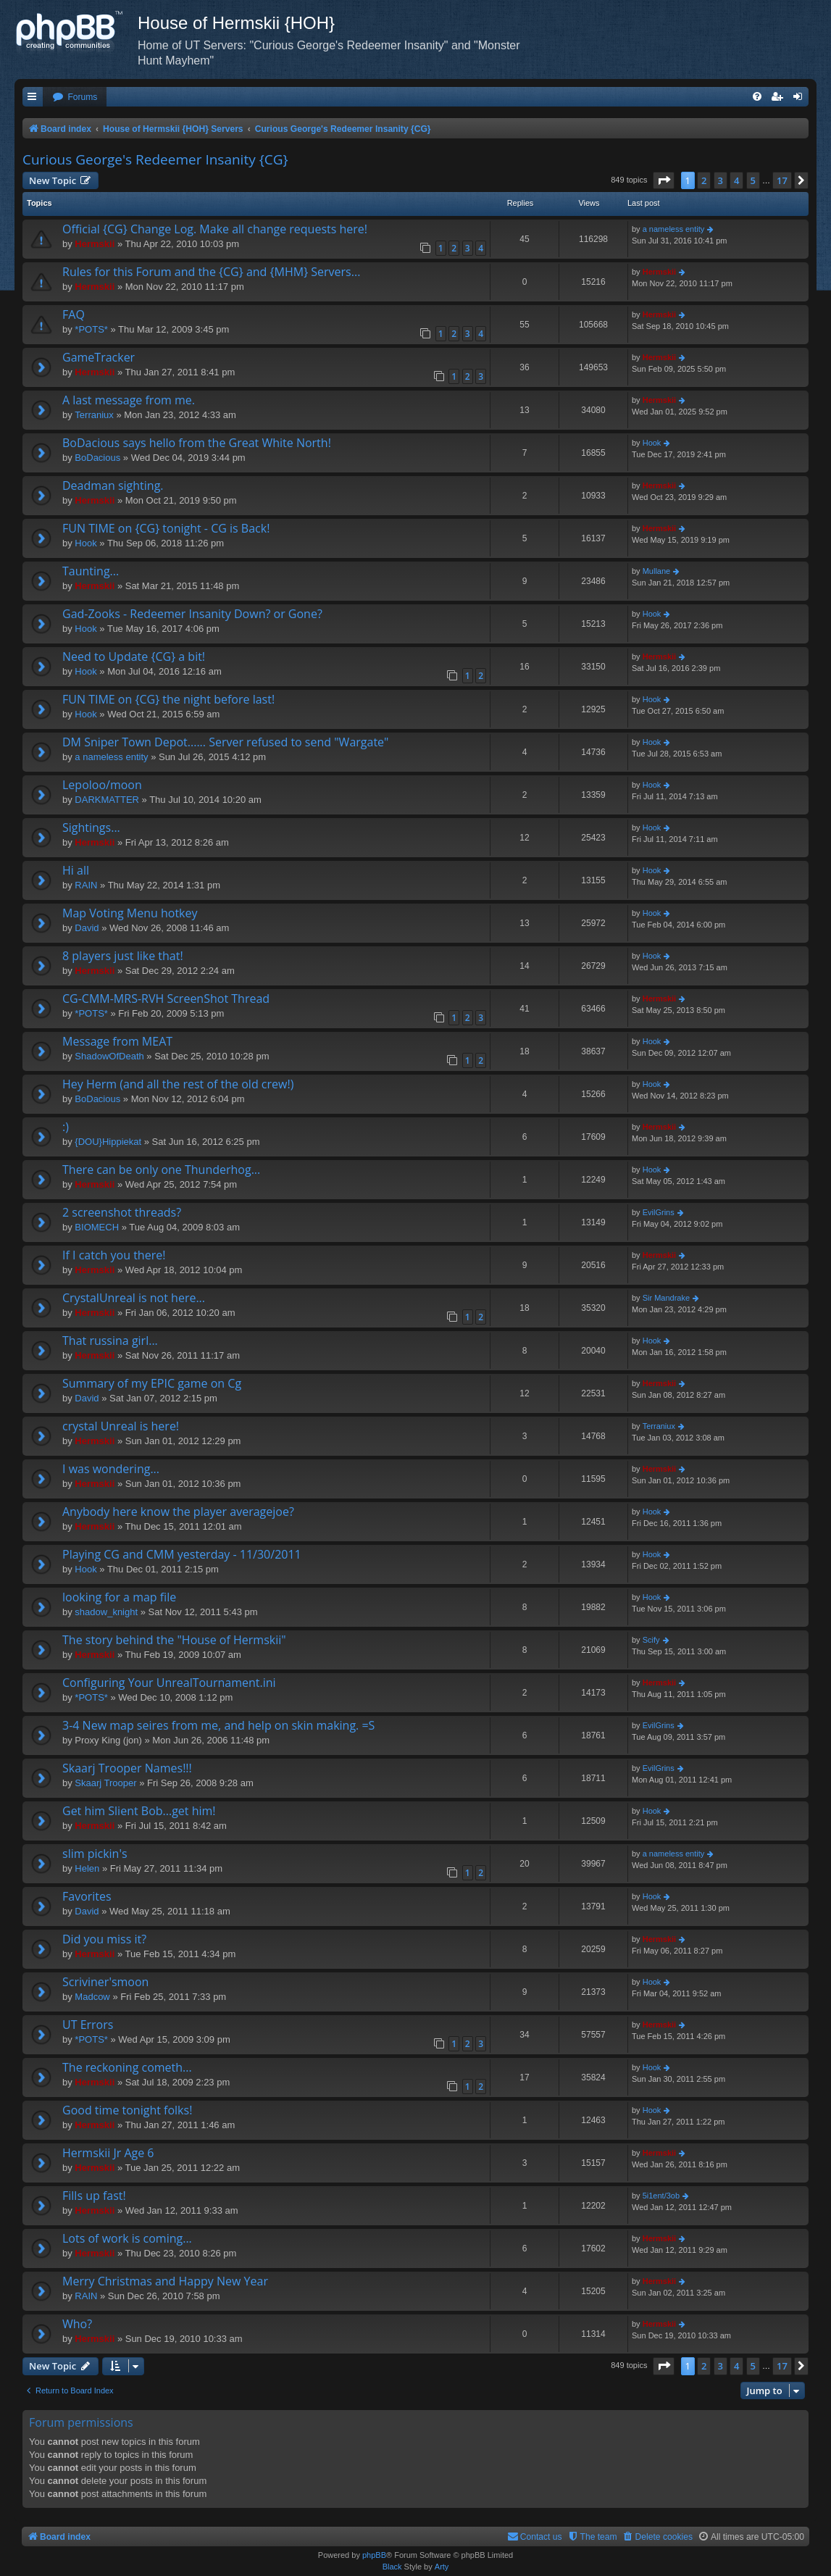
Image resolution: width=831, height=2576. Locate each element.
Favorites (87, 1896)
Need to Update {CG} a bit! (133, 656)
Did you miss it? (104, 1939)
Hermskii (94, 243)
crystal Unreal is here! (120, 1426)
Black (392, 2566)
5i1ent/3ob (661, 2195)
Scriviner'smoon (105, 1982)
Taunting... (90, 571)
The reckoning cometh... (127, 2067)
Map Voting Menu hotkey (130, 913)
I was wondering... (110, 1469)
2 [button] (703, 180)
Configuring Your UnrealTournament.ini (169, 1683)
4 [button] (736, 180)
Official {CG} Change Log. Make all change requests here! (214, 229)
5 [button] (753, 180)
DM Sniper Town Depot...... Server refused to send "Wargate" (225, 742)
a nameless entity (674, 229)
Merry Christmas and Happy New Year (165, 2281)
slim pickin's (95, 1854)
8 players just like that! (122, 956)
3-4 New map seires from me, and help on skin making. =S (218, 1725)
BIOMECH (97, 1227)
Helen (87, 1868)
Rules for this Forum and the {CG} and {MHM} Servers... (211, 272)
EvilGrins (659, 1212)
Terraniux (94, 414)
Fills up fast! (94, 2196)
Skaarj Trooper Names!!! (127, 1768)
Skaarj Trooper (105, 1782)
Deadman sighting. (113, 485)
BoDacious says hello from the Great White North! (196, 443)
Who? (77, 2324)
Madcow (92, 1996)
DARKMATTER (107, 799)
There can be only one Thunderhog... (161, 1169)
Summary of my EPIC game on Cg (151, 1383)
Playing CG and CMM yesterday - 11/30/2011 (181, 1554)
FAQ (73, 314)
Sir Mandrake (666, 1297)
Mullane (657, 571)
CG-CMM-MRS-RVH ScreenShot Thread (166, 998)
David (87, 927)
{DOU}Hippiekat (108, 1141)
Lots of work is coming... (127, 2238)
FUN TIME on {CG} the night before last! (168, 699)
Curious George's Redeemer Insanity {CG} (155, 159)
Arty (442, 2566)
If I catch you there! (113, 1255)
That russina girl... (110, 1341)
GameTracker (98, 357)
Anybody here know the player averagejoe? (178, 1512)
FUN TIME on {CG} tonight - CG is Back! (166, 528)
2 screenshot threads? (121, 1212)
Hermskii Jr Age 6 (108, 2153)
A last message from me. (128, 400)
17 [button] (782, 180)
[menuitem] (75, 97)
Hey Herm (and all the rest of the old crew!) (177, 1084)
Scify (651, 1639)
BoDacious (97, 457)
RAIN (86, 885)
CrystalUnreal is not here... (133, 1298)
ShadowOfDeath (109, 1056)
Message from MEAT (117, 1041)
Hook (652, 442)
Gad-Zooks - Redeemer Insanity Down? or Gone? (192, 614)
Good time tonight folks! (127, 2110)
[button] (664, 180)
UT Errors (87, 2025)
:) (65, 1127)
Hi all (75, 870)
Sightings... (91, 827)
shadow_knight (106, 1611)
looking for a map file (119, 1597)
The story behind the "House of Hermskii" (174, 1640)
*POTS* (91, 329)
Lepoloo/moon (102, 785)
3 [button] (720, 180)
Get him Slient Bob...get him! (139, 1811)
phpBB (374, 2555)
